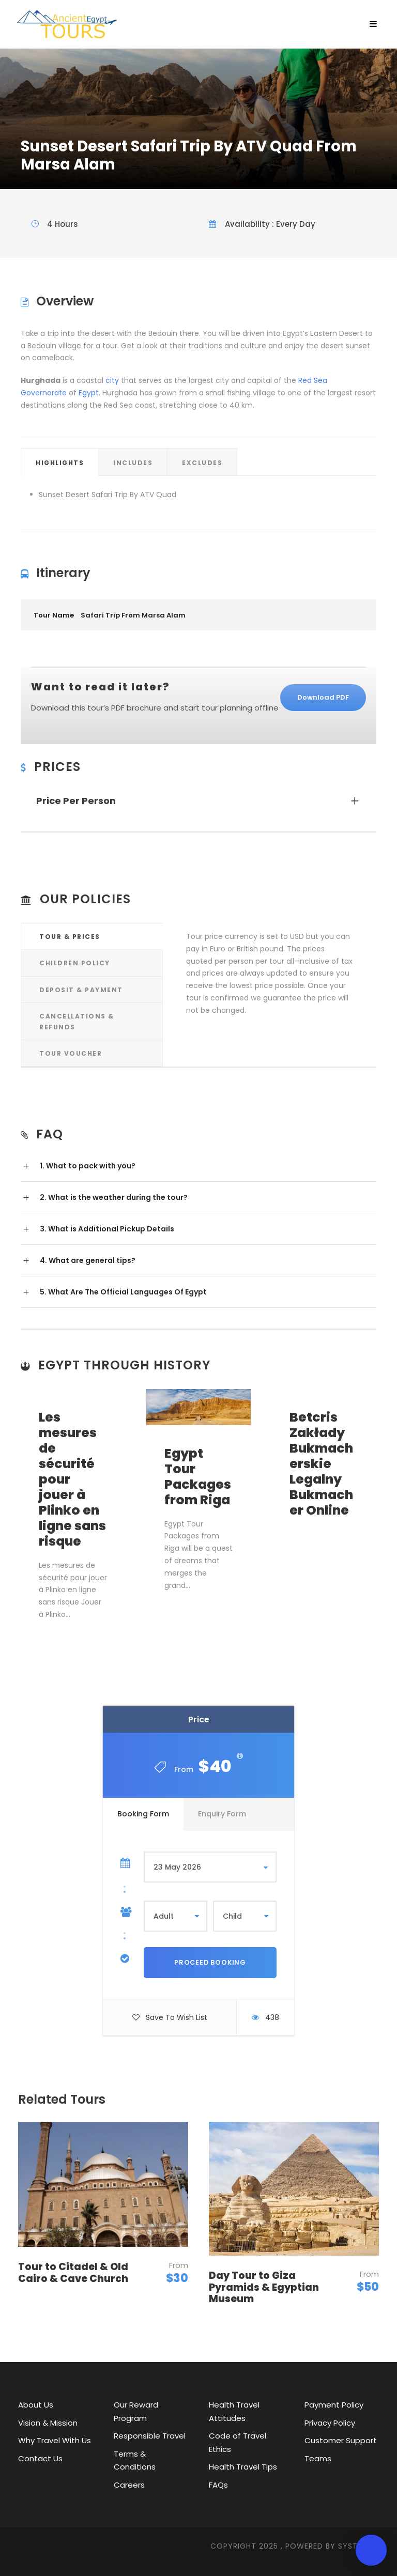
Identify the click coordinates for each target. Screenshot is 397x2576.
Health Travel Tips (243, 2466)
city (112, 380)
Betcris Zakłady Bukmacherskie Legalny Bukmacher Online (321, 1463)
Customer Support (340, 2440)
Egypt (89, 393)
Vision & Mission (48, 2422)
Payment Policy (333, 2404)
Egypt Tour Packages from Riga (197, 1476)
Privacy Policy (329, 2422)
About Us (35, 2404)
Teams (317, 2458)
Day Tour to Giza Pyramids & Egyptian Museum (264, 2287)
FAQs (218, 2484)
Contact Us (40, 2458)
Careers (129, 2484)
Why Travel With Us (54, 2440)
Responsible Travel (150, 2435)
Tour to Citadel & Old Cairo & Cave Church (73, 2273)
